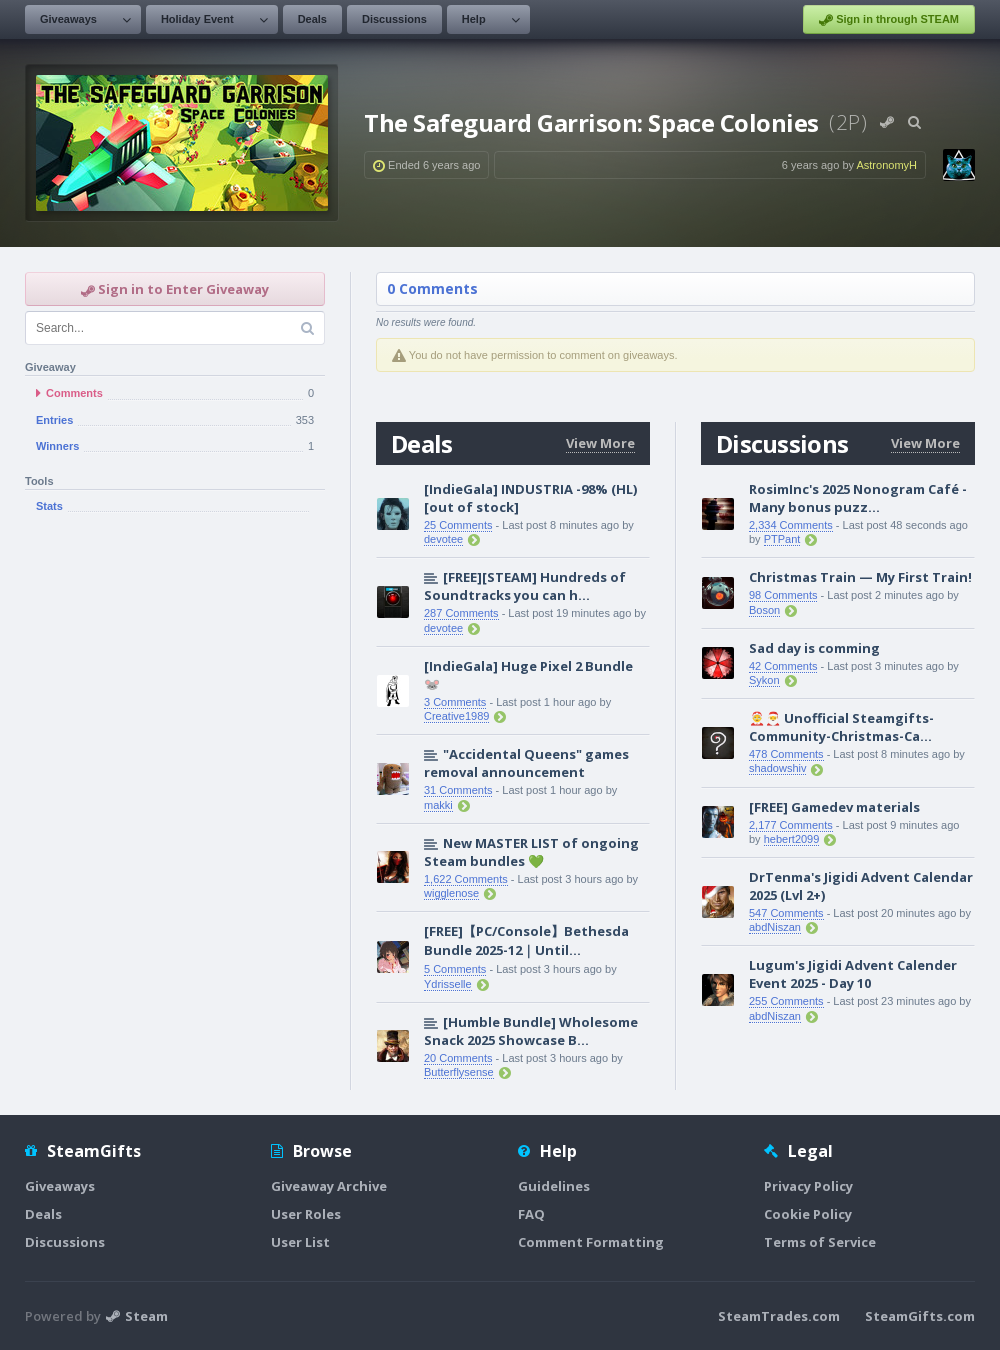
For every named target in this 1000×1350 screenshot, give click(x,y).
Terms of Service (820, 1242)
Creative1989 (456, 716)
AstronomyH (886, 165)
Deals (312, 19)
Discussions (394, 19)
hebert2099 (792, 839)
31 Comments (458, 790)
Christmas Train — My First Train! (860, 577)
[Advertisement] (175, 654)
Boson (764, 610)
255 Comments (786, 1001)
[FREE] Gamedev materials (834, 807)
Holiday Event (197, 19)
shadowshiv (777, 768)
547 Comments (786, 913)
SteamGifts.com (920, 1316)
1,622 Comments (466, 879)
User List (300, 1242)
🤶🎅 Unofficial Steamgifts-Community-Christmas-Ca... (841, 727)
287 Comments (461, 613)
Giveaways (68, 19)
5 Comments (455, 969)
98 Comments (783, 595)
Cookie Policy (808, 1214)
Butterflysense (459, 1072)
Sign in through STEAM (889, 20)
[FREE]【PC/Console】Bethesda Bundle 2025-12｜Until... (526, 940)
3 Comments (455, 702)
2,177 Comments (791, 825)
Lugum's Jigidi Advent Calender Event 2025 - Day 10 (853, 974)
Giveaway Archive (329, 1186)
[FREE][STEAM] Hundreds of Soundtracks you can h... (525, 586)
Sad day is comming (814, 648)
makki (438, 805)
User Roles (306, 1214)
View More (600, 443)
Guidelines (554, 1186)
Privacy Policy (808, 1186)
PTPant (782, 539)
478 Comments (786, 754)
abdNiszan (775, 927)
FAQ (531, 1214)
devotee (443, 539)
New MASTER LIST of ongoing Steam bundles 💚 (531, 852)
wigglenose (451, 893)
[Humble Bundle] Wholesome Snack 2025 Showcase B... (531, 1031)
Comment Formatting (591, 1242)
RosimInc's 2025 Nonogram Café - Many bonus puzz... (858, 498)
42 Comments (783, 666)
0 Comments (432, 288)
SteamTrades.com (779, 1316)
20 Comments (458, 1058)
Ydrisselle (448, 984)
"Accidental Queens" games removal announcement (526, 763)
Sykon (764, 680)
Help (474, 19)
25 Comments (458, 525)
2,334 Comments (791, 525)
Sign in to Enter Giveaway (175, 289)
